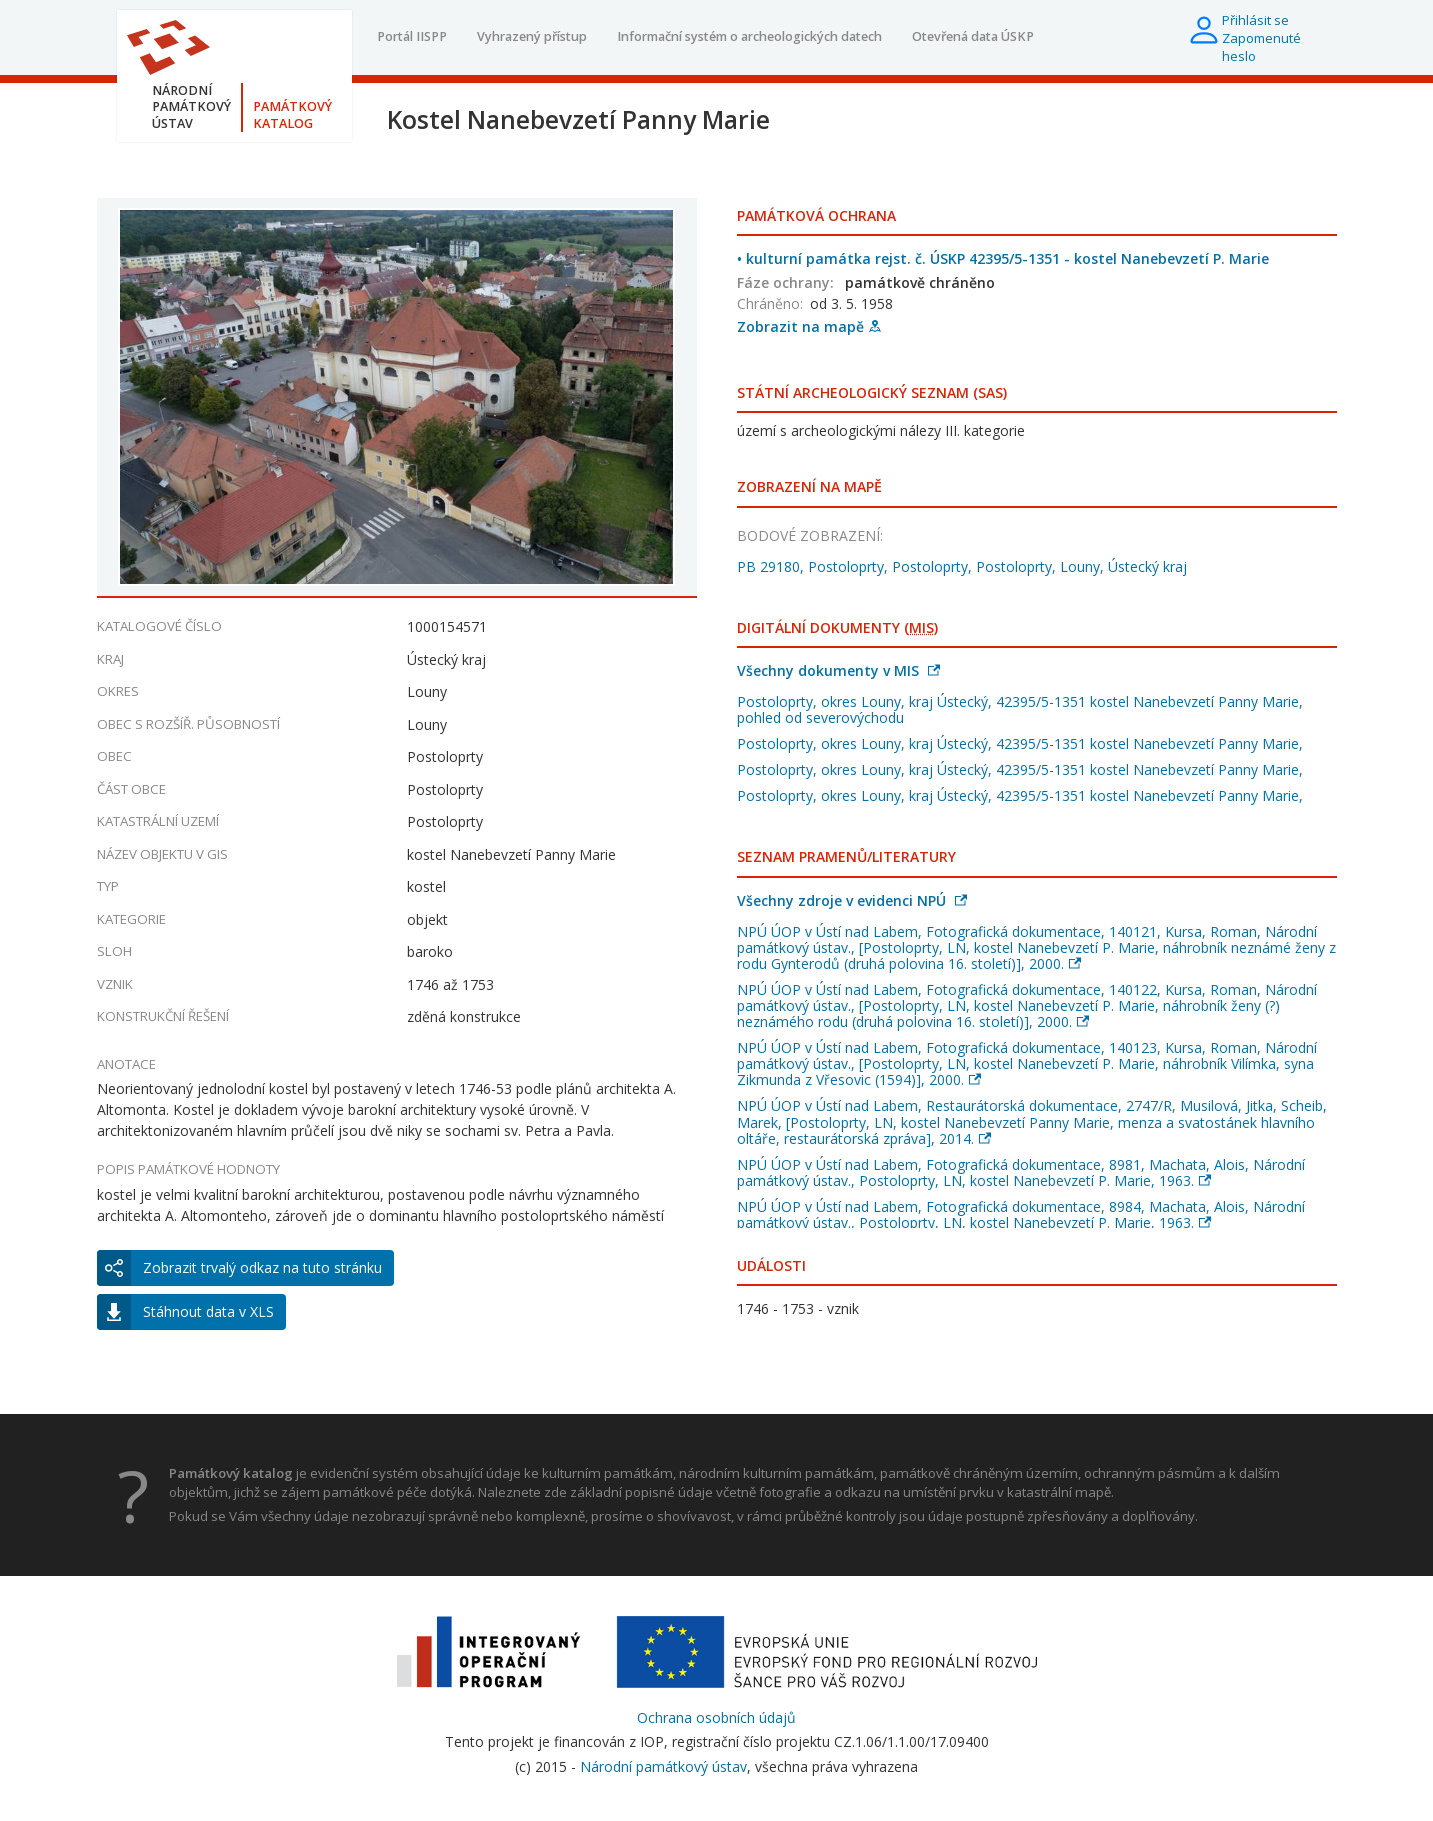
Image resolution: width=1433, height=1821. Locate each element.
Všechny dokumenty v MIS (838, 670)
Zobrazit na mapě (809, 326)
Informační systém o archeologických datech (749, 36)
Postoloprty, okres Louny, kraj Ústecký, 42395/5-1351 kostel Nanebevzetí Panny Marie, (1020, 743)
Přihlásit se (1255, 20)
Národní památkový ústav (663, 1766)
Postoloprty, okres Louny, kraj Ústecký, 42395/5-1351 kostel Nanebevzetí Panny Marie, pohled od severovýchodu (1020, 709)
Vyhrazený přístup (532, 36)
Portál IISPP (412, 36)
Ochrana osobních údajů (716, 1717)
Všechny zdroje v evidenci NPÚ (852, 900)
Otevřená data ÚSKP (973, 36)
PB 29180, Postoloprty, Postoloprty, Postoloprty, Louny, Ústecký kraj (962, 566)
